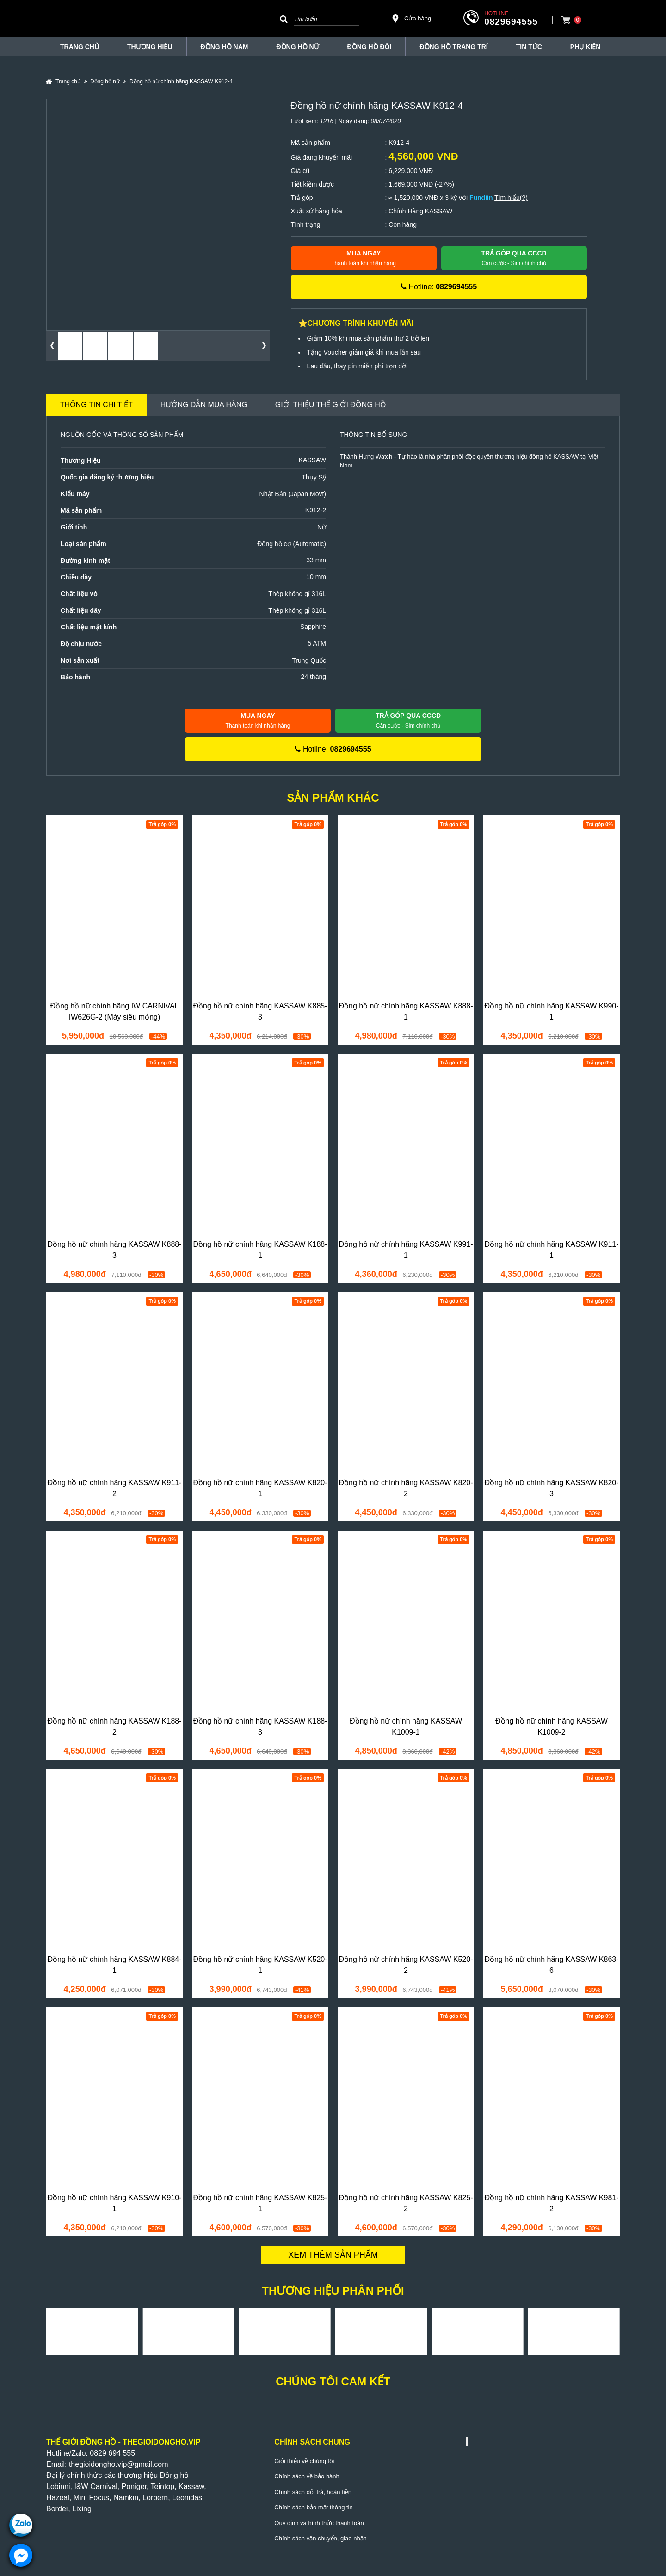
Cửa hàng (411, 18)
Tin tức (529, 46)
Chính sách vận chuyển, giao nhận (320, 2538)
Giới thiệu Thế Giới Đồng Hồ (330, 405)
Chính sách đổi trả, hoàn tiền (313, 2492)
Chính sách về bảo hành (306, 2476)
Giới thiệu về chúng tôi (304, 2461)
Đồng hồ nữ (297, 46)
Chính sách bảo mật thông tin (313, 2507)
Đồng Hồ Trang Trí (453, 46)
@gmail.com (147, 2464)
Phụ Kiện (585, 46)
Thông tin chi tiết (96, 405)
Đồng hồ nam (224, 46)
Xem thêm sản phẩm (333, 2254)
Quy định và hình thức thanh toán (319, 2523)
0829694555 (511, 21)
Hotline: (439, 287)
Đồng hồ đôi (369, 46)
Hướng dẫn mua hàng (203, 405)
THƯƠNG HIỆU (150, 46)
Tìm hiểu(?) (511, 197)
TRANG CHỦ (79, 46)
